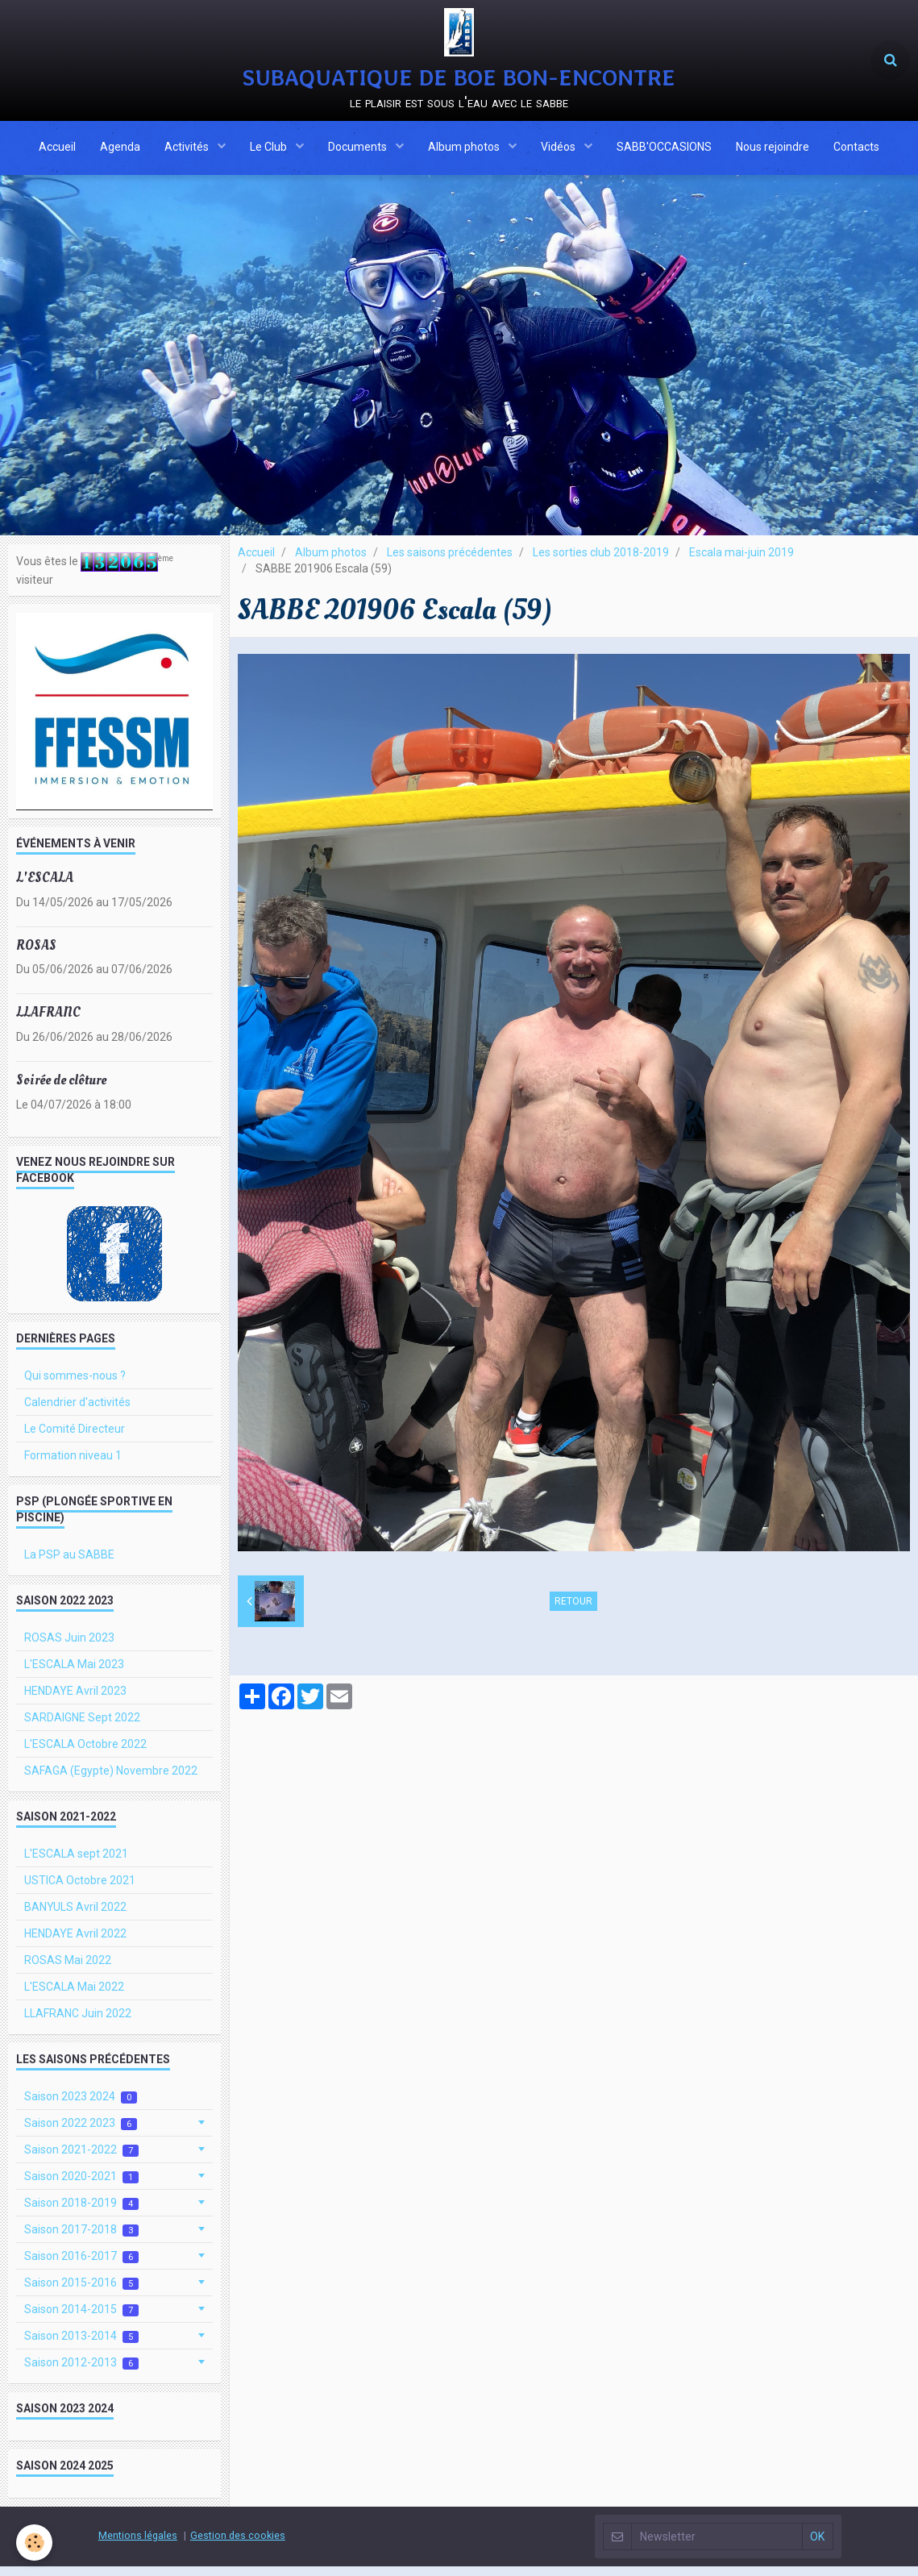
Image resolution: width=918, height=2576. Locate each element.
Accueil (57, 149)
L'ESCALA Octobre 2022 (85, 1753)
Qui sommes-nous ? (75, 1385)
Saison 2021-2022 (81, 2159)
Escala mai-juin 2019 (741, 562)
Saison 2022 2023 (80, 2133)
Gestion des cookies (237, 2545)
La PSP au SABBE (69, 1564)
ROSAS (36, 954)
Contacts (856, 149)
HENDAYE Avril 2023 (75, 1700)
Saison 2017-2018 (81, 2239)
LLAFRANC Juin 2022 (77, 2022)
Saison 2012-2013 (81, 2372)
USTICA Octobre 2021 (79, 1889)
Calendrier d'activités (77, 1411)
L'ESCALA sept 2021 (76, 1863)
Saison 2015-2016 (81, 2292)
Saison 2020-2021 (81, 2186)
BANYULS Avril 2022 (75, 1916)
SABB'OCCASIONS (664, 149)
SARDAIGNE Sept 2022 (82, 1727)
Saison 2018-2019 (81, 2213)
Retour (573, 1611)
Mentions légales (137, 2545)
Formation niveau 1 (73, 1465)
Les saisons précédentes (450, 562)
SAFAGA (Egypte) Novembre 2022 (110, 1780)
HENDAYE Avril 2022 (75, 1943)
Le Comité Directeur (74, 1438)
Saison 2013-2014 (81, 2346)
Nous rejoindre (772, 149)
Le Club (269, 149)
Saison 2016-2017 (81, 2266)
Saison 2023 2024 (80, 2106)
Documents (358, 149)
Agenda (120, 149)
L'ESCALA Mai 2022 (74, 1996)
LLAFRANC (48, 1022)
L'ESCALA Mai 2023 (74, 1673)
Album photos (465, 149)
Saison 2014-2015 (81, 2319)
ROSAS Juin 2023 (69, 1647)
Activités (187, 149)
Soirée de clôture (61, 1089)
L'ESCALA (44, 887)
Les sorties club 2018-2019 (601, 562)
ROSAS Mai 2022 (67, 1969)
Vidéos (559, 149)
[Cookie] (34, 2542)
